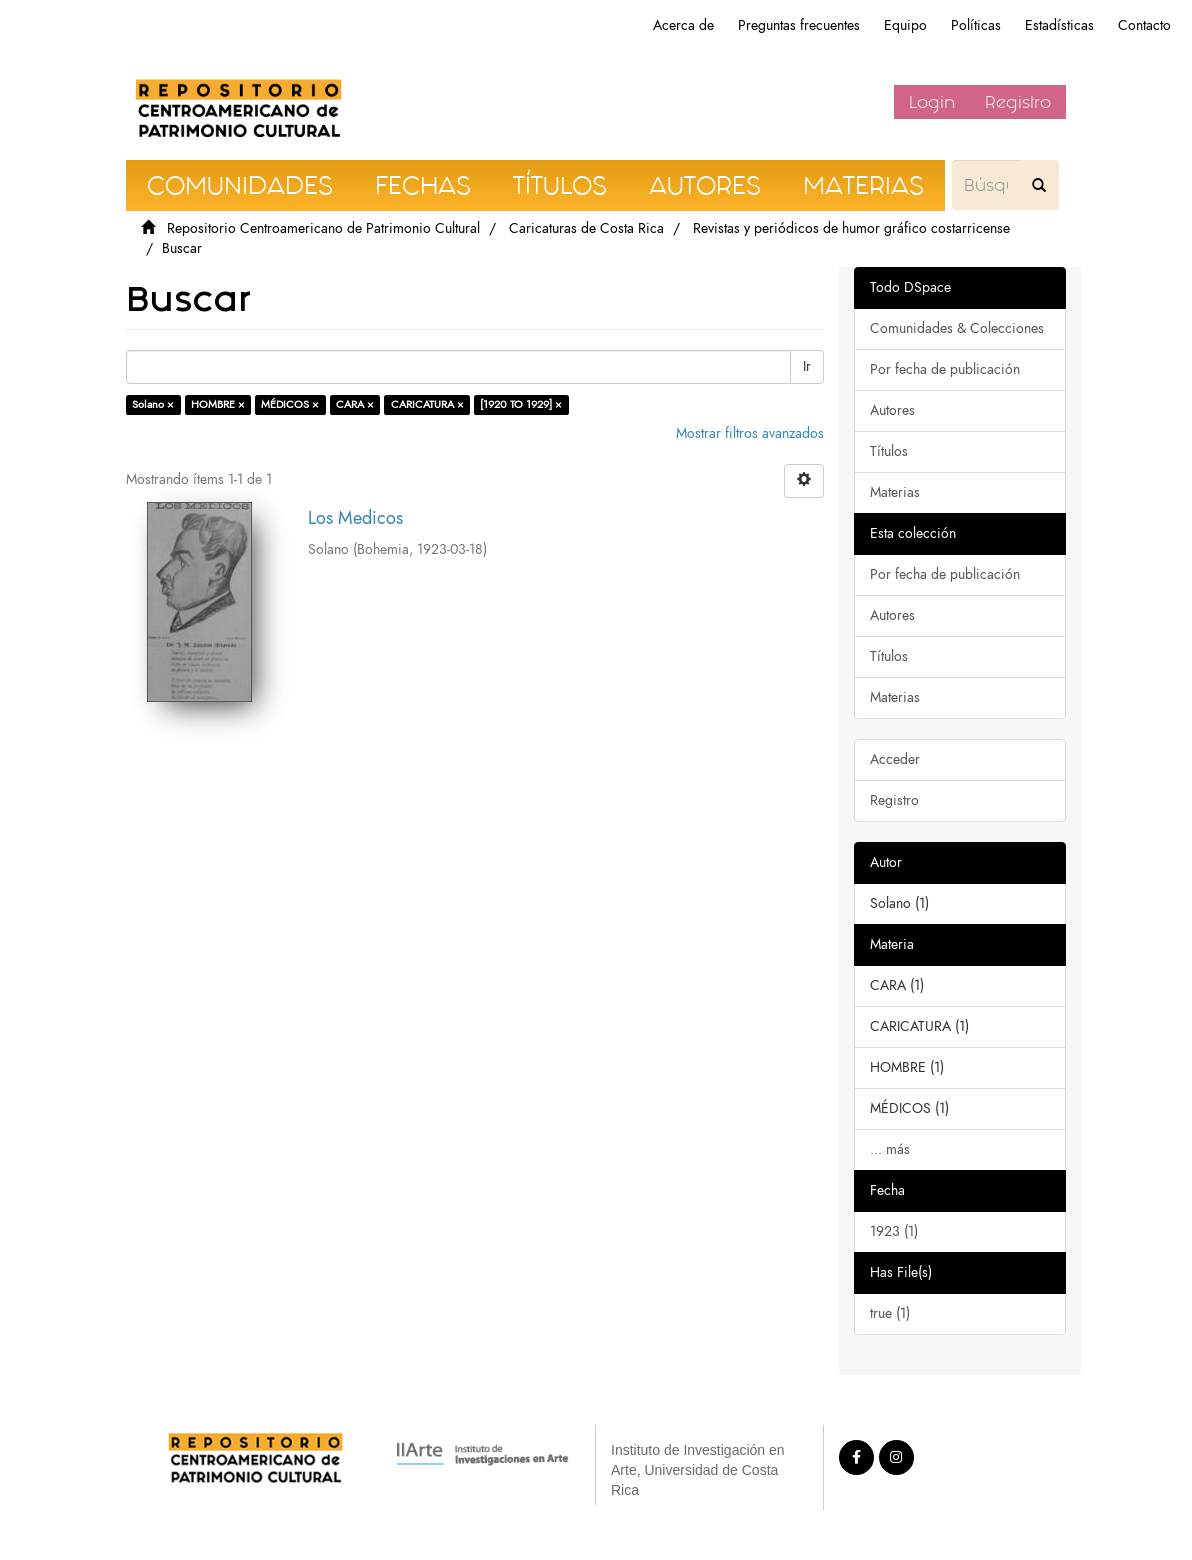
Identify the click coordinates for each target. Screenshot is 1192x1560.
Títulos (889, 451)
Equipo (905, 25)
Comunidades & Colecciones (957, 328)
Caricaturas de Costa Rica (586, 228)
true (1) (890, 1313)
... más (890, 1149)
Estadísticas (1059, 25)
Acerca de (683, 25)
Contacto (1144, 25)
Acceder (895, 759)
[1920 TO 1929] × (521, 404)
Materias (895, 492)
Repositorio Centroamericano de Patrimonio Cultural (323, 228)
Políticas (976, 25)
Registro (1018, 102)
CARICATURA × (427, 404)
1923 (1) (894, 1231)
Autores (892, 410)
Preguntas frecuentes (799, 25)
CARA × (355, 404)
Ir (807, 366)
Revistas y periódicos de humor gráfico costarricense (851, 228)
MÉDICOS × (290, 404)
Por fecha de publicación (945, 369)
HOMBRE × (218, 404)
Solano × (153, 404)
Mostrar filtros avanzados (750, 433)
